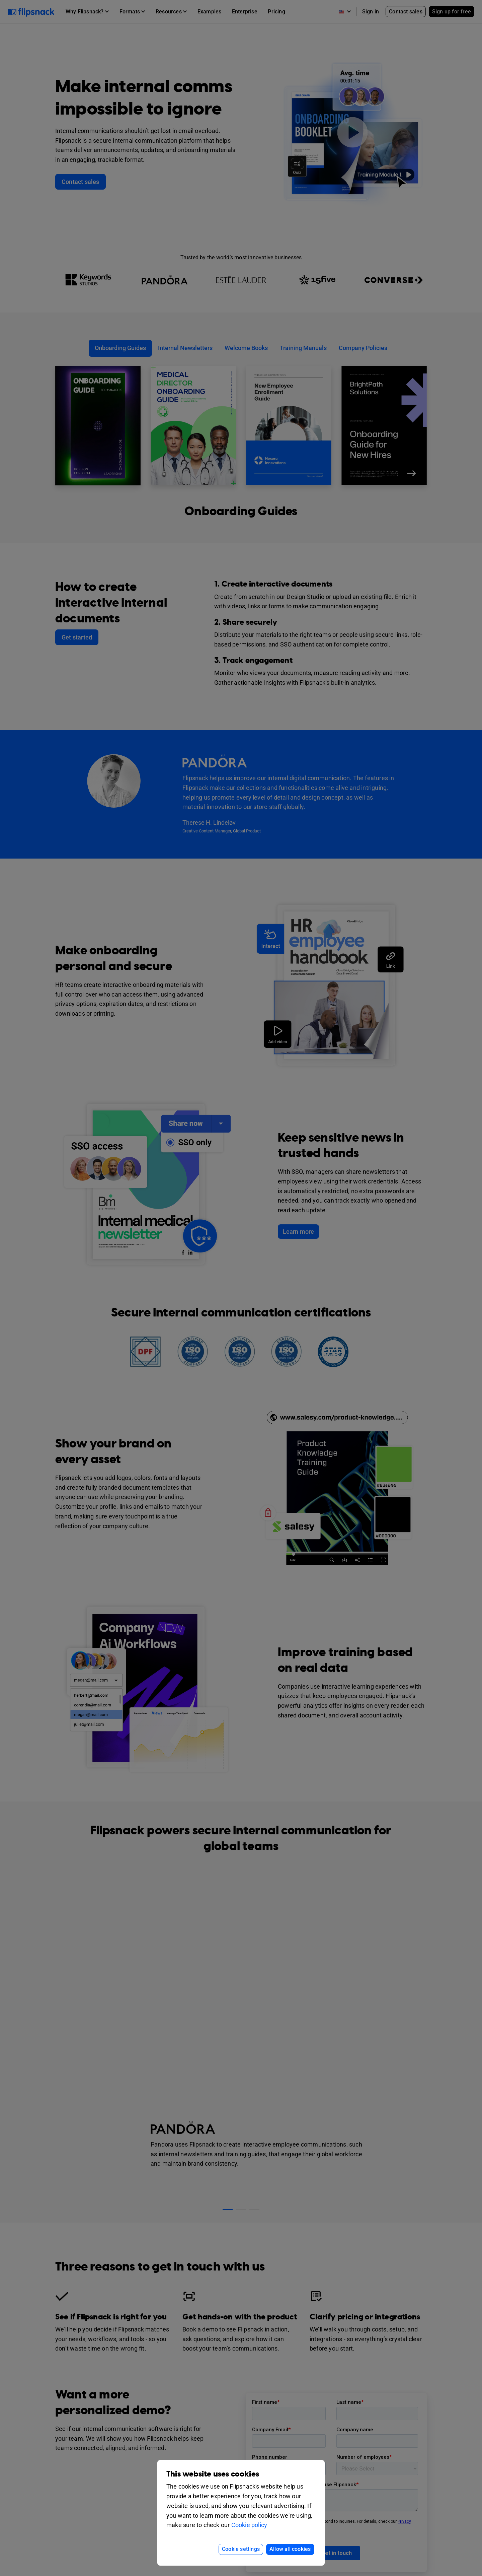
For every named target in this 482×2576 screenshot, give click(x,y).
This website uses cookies (212, 2474)
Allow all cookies (290, 2549)
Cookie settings (241, 2549)
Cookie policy (249, 2524)
